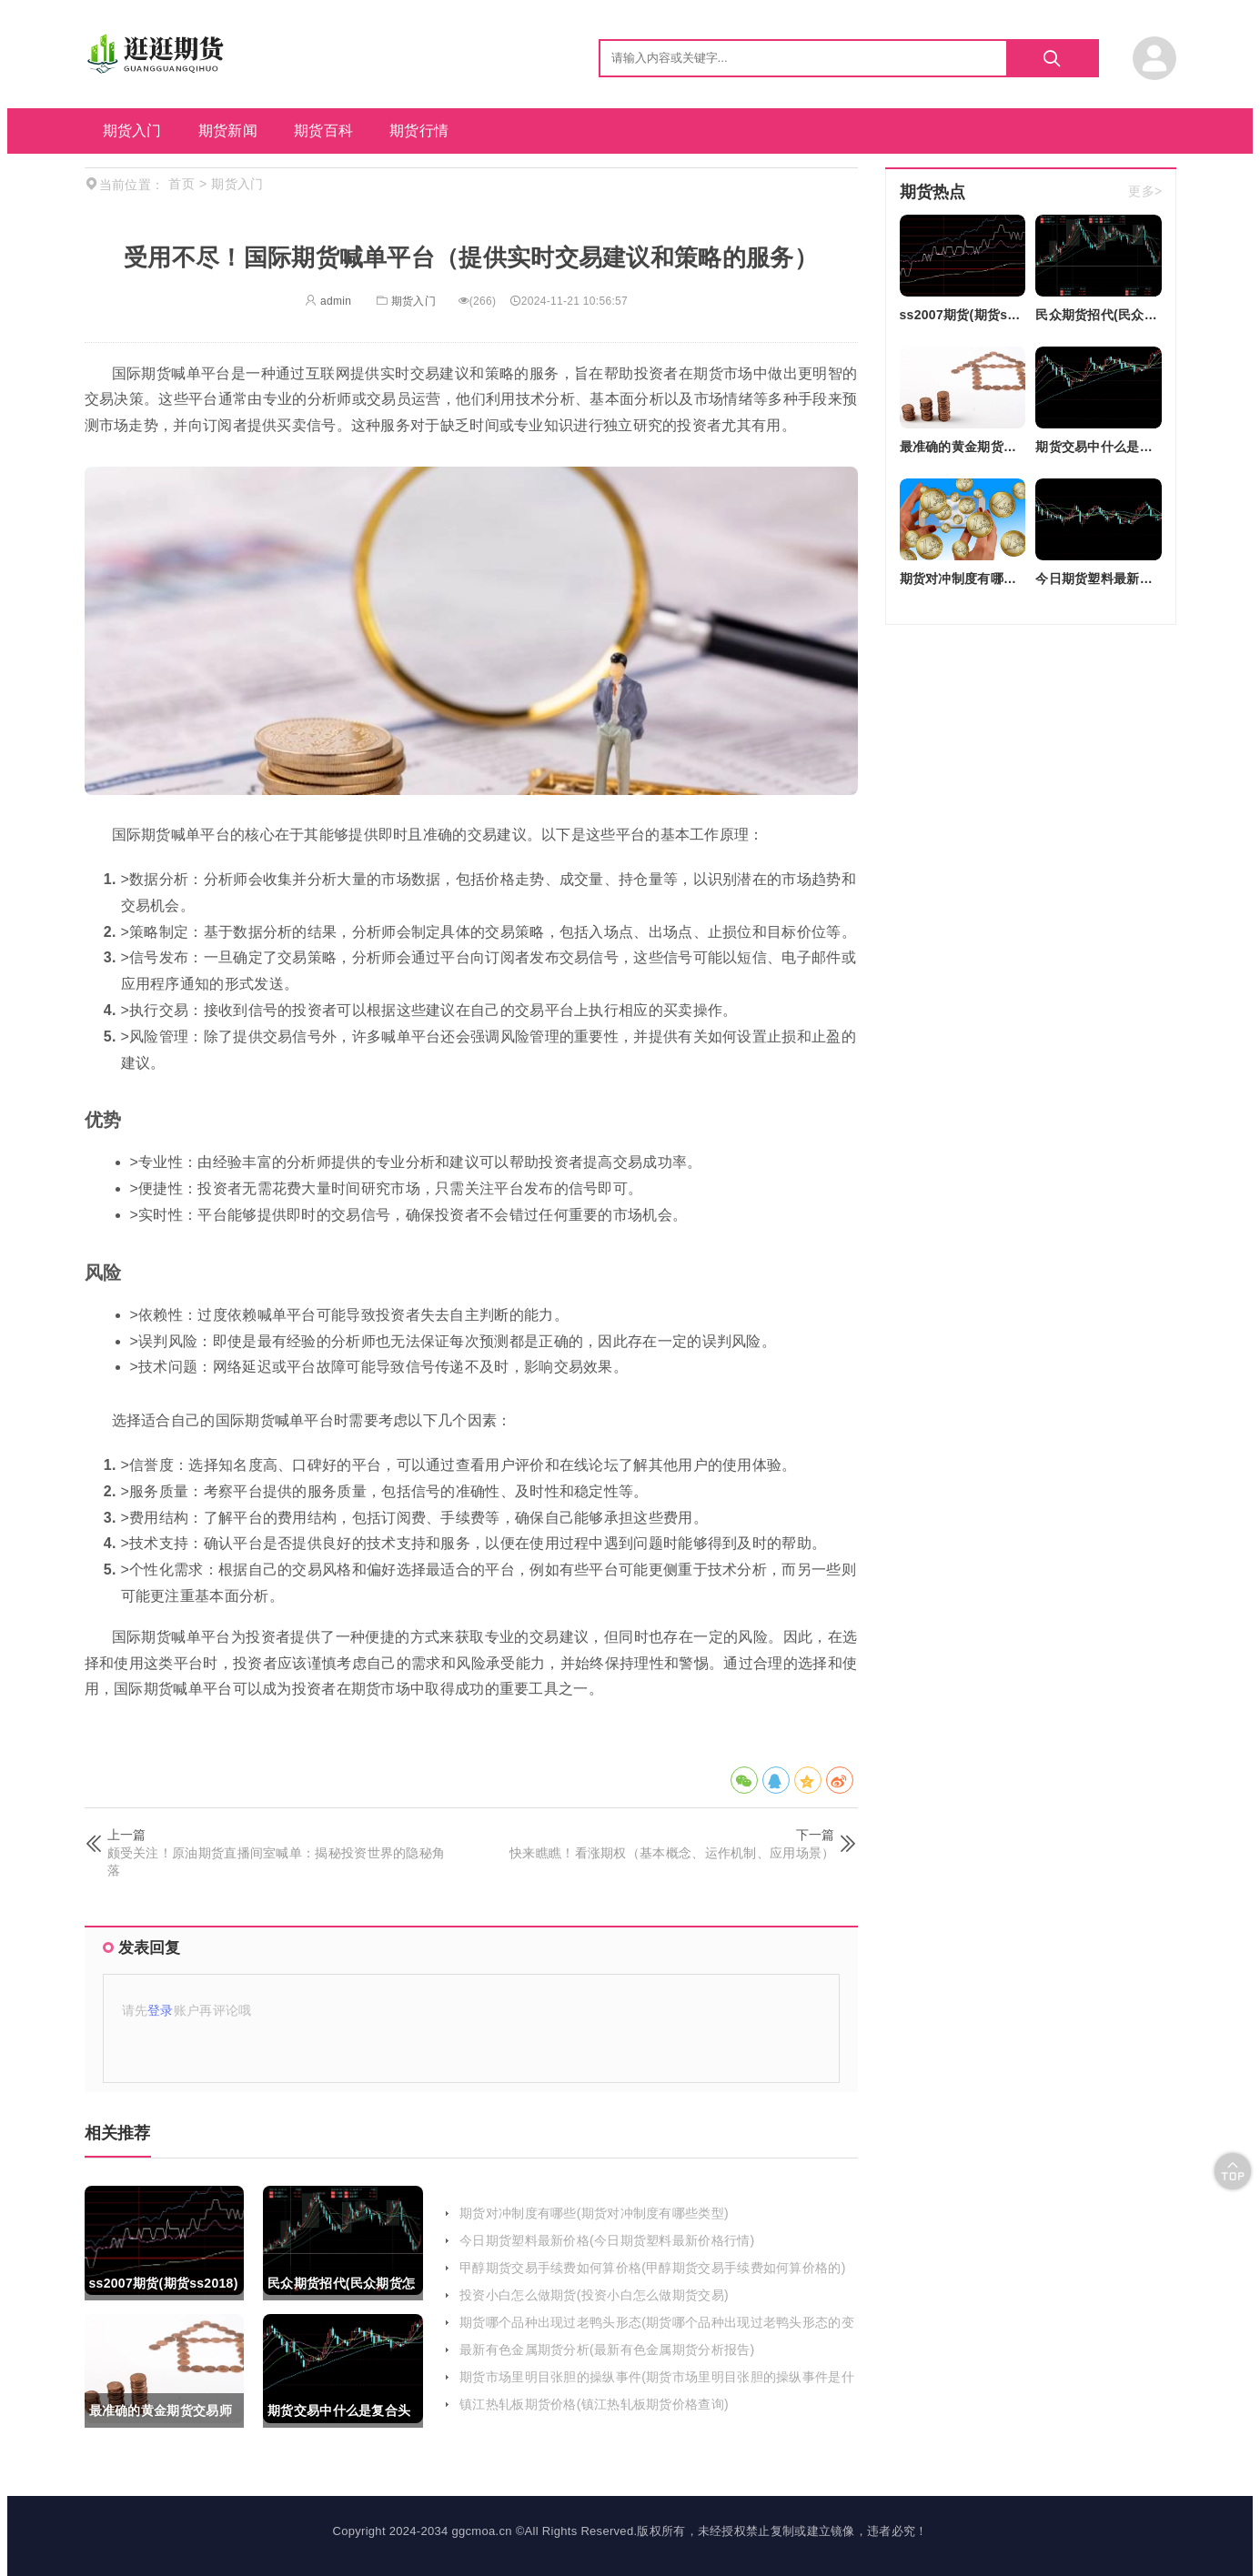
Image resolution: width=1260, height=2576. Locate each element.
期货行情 (419, 130)
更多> (1145, 192)
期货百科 (323, 130)
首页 (181, 183)
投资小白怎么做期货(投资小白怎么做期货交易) (594, 2295)
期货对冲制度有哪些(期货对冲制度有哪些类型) (594, 2213)
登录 (160, 2010)
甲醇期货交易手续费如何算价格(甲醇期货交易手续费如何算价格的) (652, 2267)
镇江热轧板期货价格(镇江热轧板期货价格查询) (594, 2404)
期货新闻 (227, 130)
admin (328, 301)
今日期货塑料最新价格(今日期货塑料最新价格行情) (607, 2240)
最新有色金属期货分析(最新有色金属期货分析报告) (607, 2349)
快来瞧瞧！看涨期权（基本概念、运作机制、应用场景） (672, 1853)
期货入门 (132, 130)
